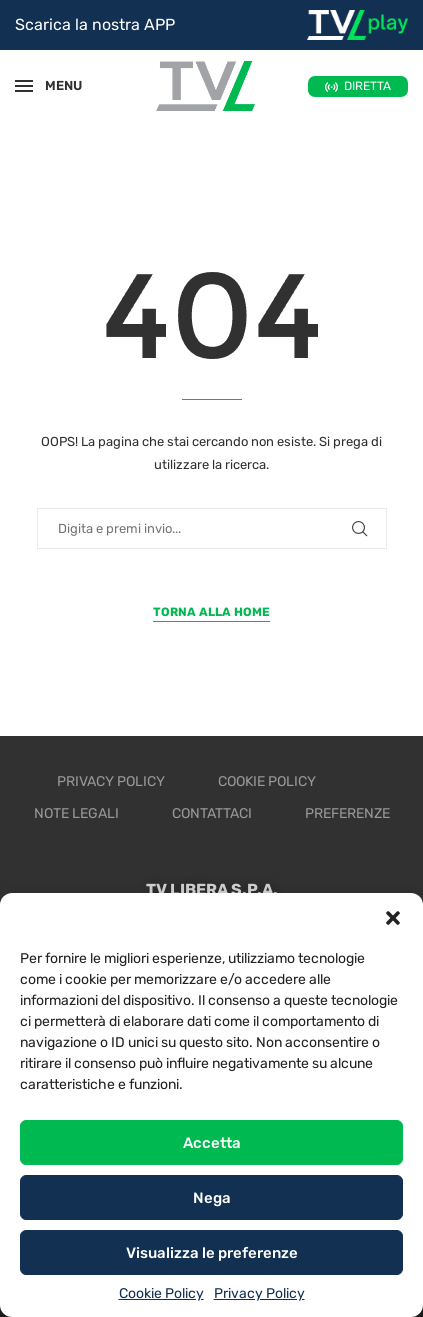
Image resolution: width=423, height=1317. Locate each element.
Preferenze (347, 813)
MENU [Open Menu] (54, 85)
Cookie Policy (161, 1293)
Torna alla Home (211, 612)
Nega (212, 1198)
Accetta (212, 1143)
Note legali (76, 813)
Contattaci (212, 813)
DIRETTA (367, 86)
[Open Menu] (24, 86)
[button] (393, 918)
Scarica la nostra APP (95, 24)
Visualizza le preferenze (212, 1253)
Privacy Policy (259, 1293)
